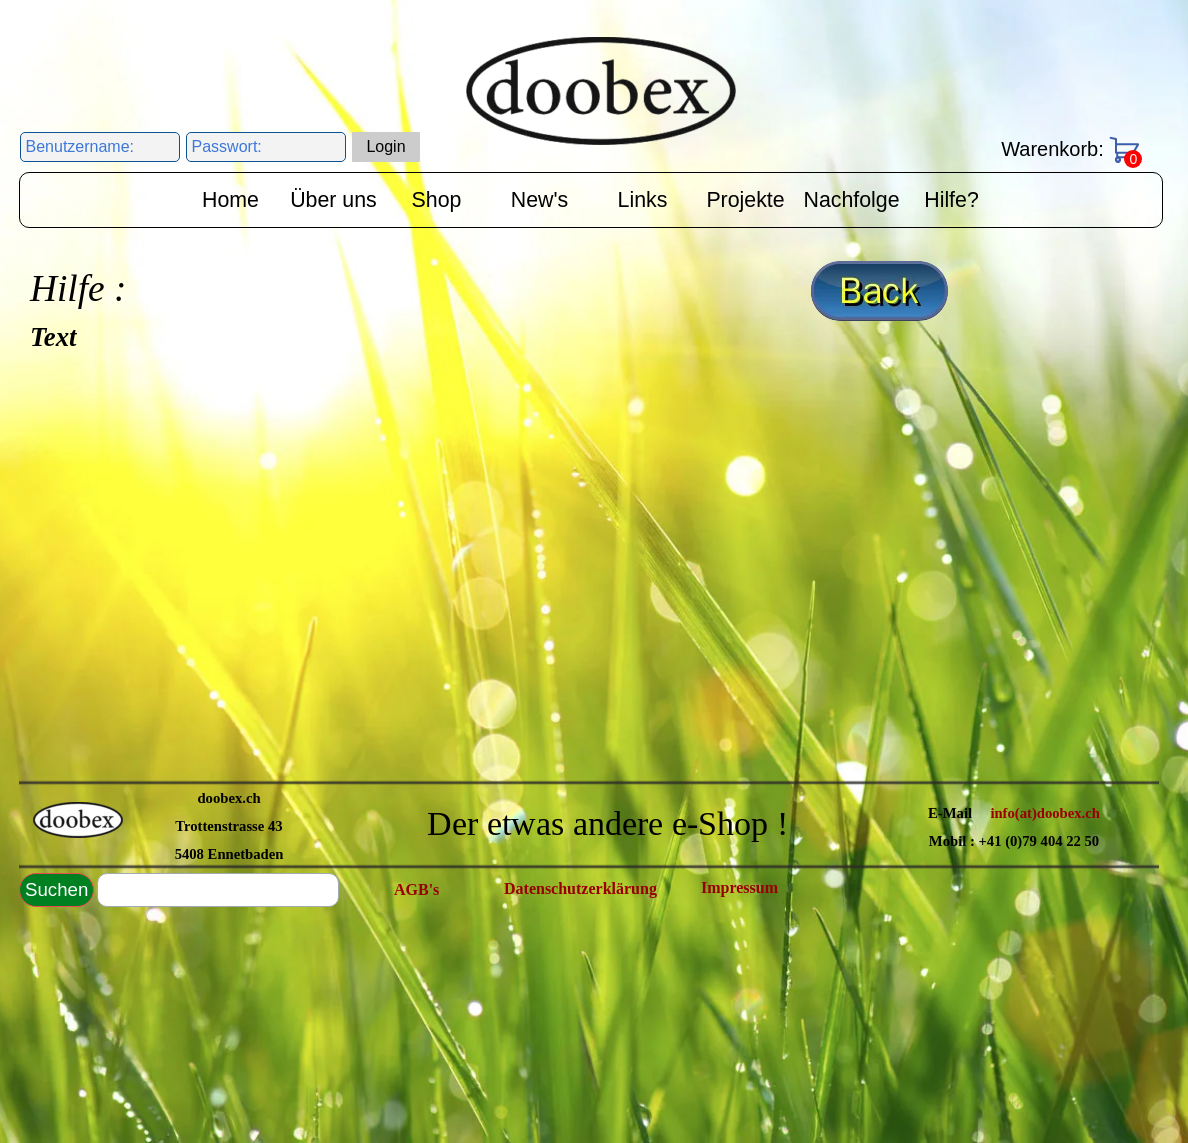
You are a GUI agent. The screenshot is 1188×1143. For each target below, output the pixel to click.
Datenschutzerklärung (580, 888)
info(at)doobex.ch (1045, 813)
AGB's (416, 889)
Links (643, 200)
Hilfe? (951, 200)
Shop (437, 200)
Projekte (745, 200)
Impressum (739, 887)
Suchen (56, 889)
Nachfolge (852, 200)
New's (539, 200)
